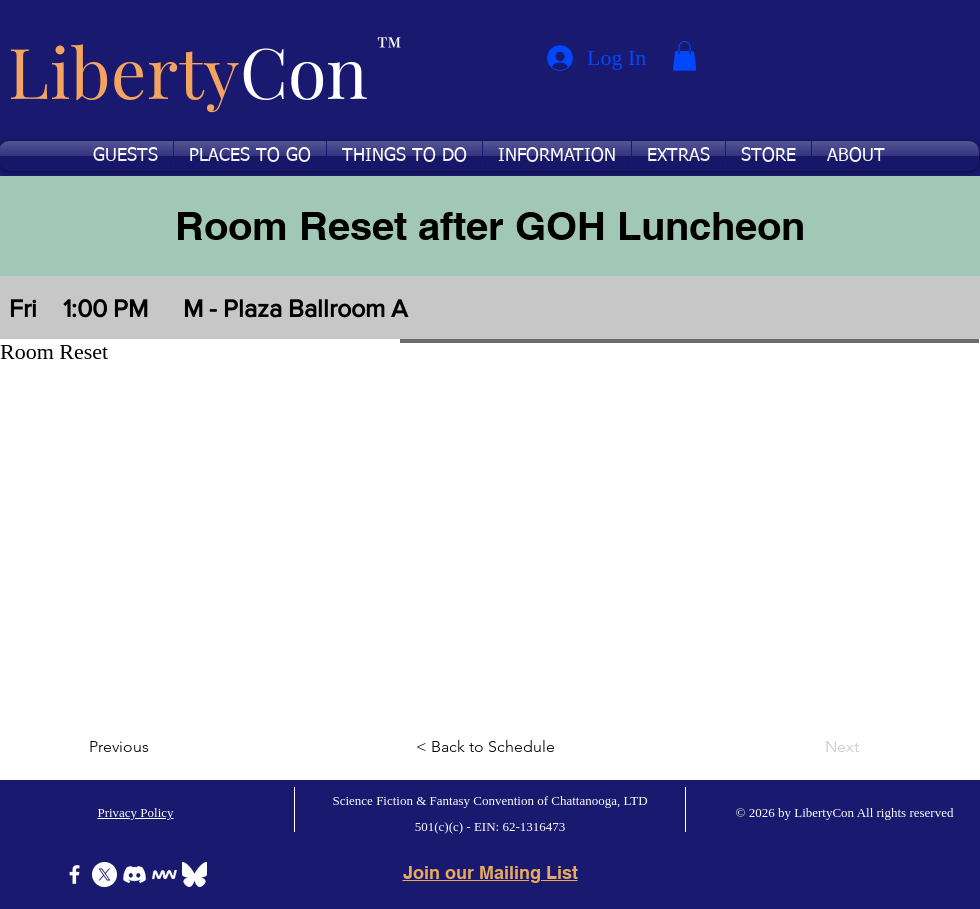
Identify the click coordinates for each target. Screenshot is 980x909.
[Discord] (134, 874)
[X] (104, 874)
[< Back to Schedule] (489, 747)
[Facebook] (74, 874)
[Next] (809, 747)
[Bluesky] (194, 874)
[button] (684, 56)
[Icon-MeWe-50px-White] (164, 874)
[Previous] (155, 747)
